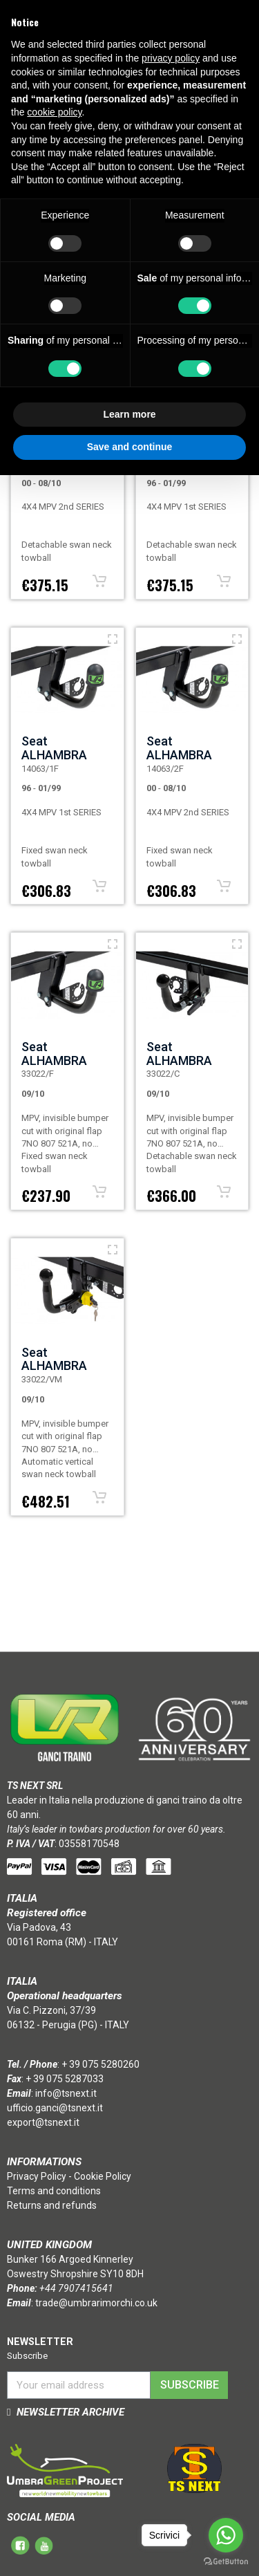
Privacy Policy (36, 2176)
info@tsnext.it (66, 2093)
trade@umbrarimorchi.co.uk (96, 2302)
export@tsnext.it (43, 2122)
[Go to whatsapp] (226, 2535)
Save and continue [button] (130, 446)
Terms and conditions (54, 2190)
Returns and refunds (52, 2205)
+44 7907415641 (76, 2288)
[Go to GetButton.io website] (226, 2561)
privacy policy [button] (171, 58)
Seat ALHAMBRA (54, 748)
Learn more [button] (129, 414)
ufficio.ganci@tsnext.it (55, 2107)
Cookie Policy (102, 2176)
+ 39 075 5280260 (100, 2064)
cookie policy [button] (54, 112)
